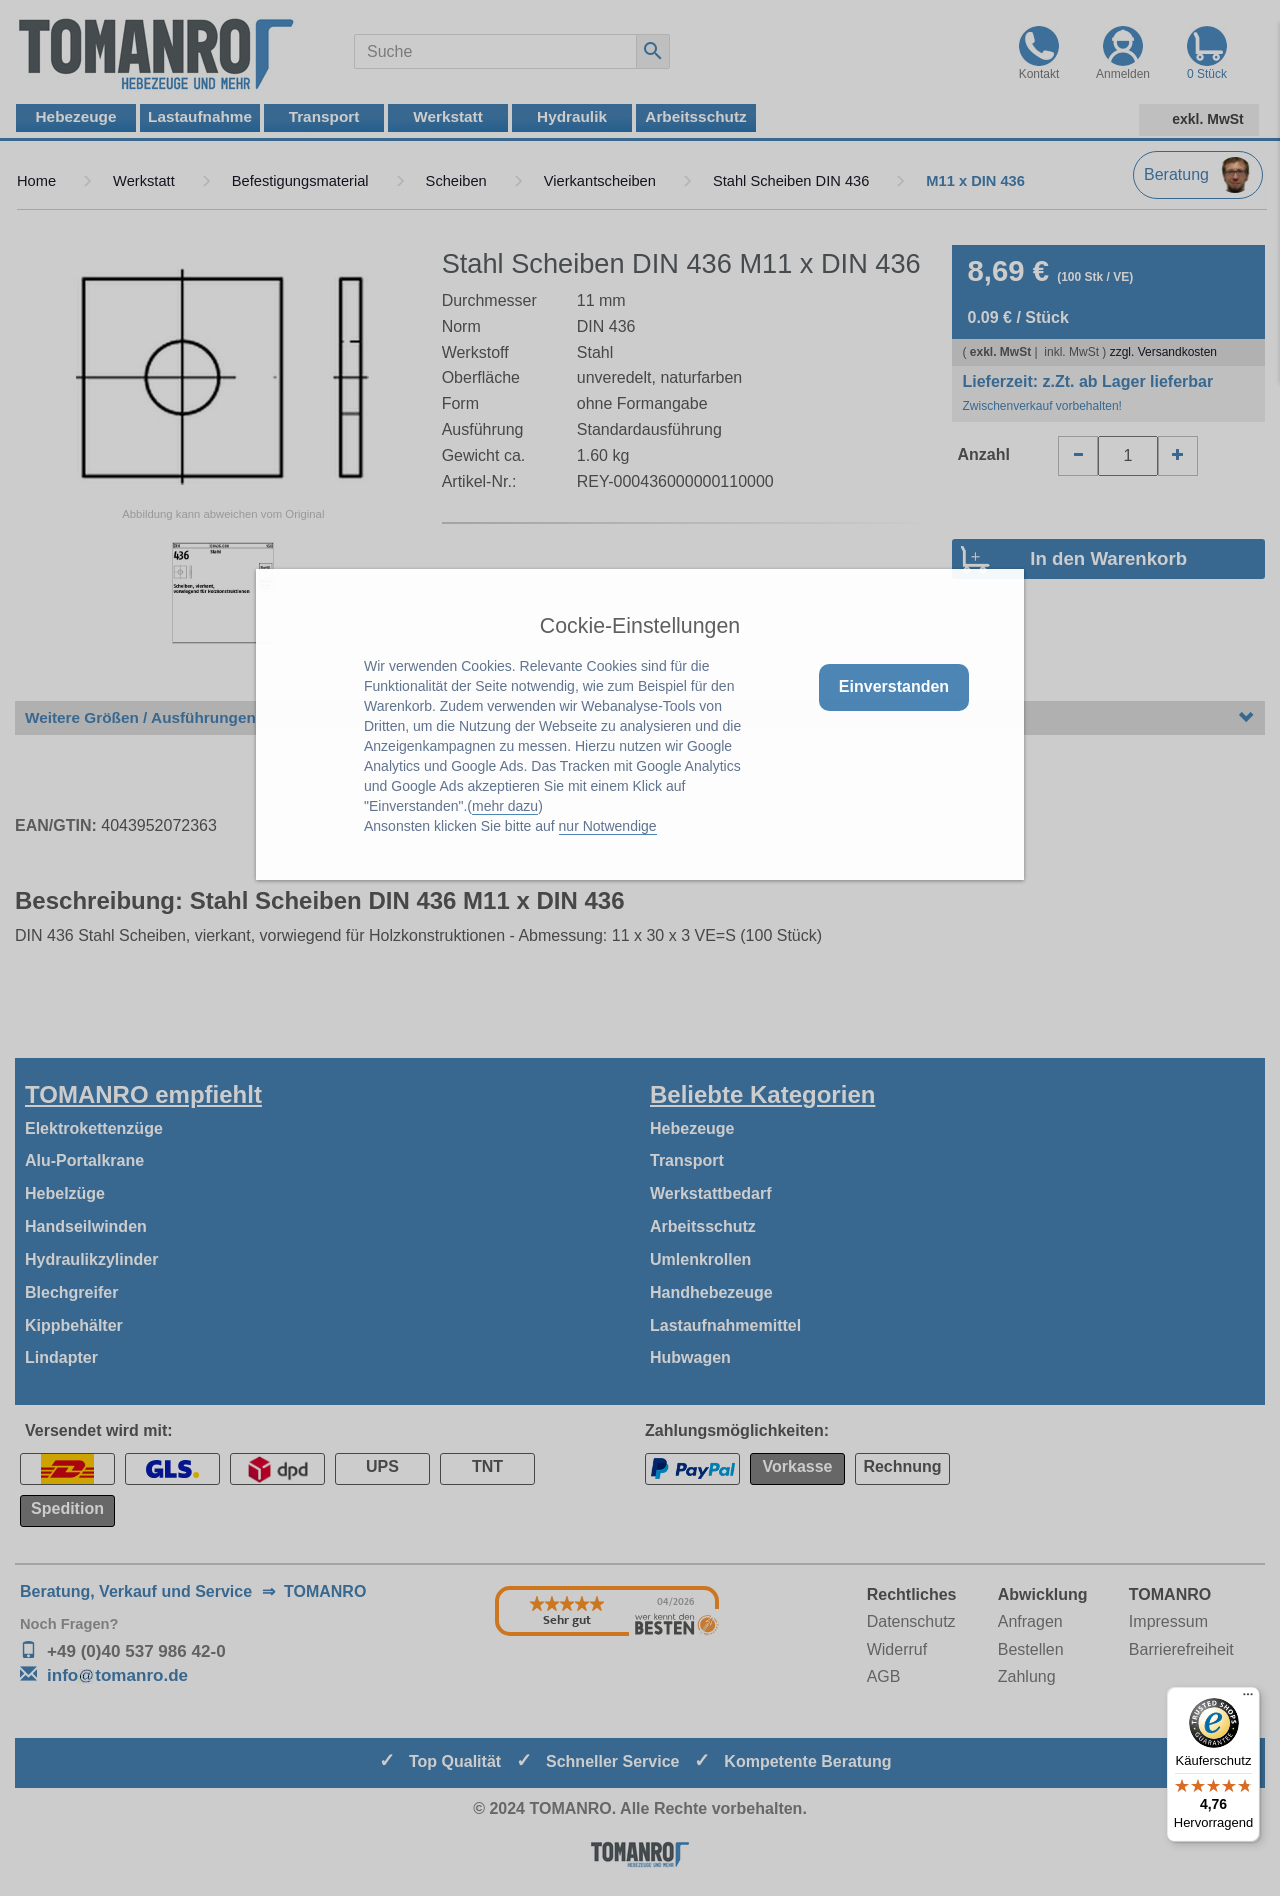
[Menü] (1248, 1699)
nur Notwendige (608, 826)
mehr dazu (505, 806)
